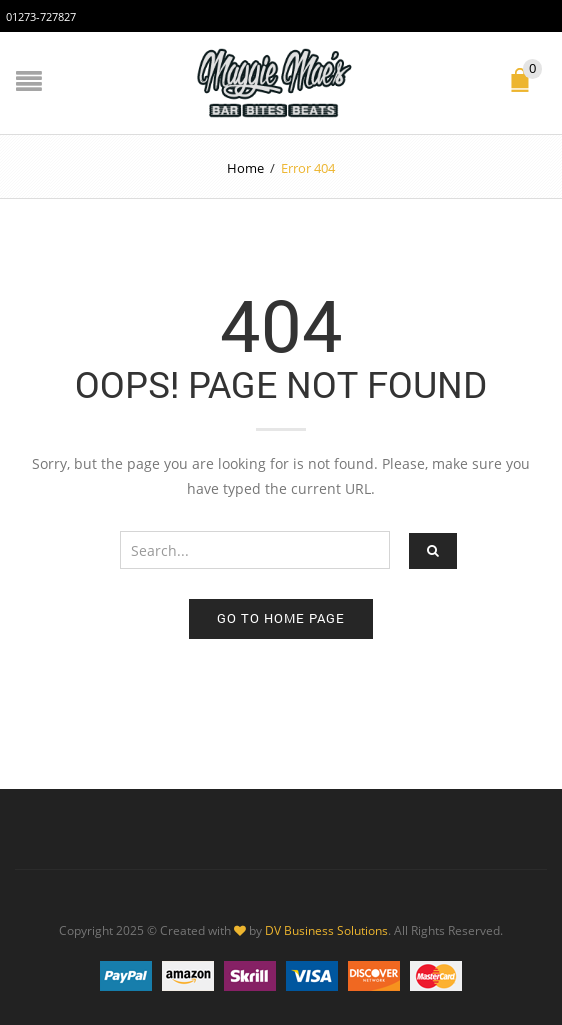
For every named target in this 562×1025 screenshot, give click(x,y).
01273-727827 (41, 16)
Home (245, 168)
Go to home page (281, 618)
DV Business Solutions (326, 930)
